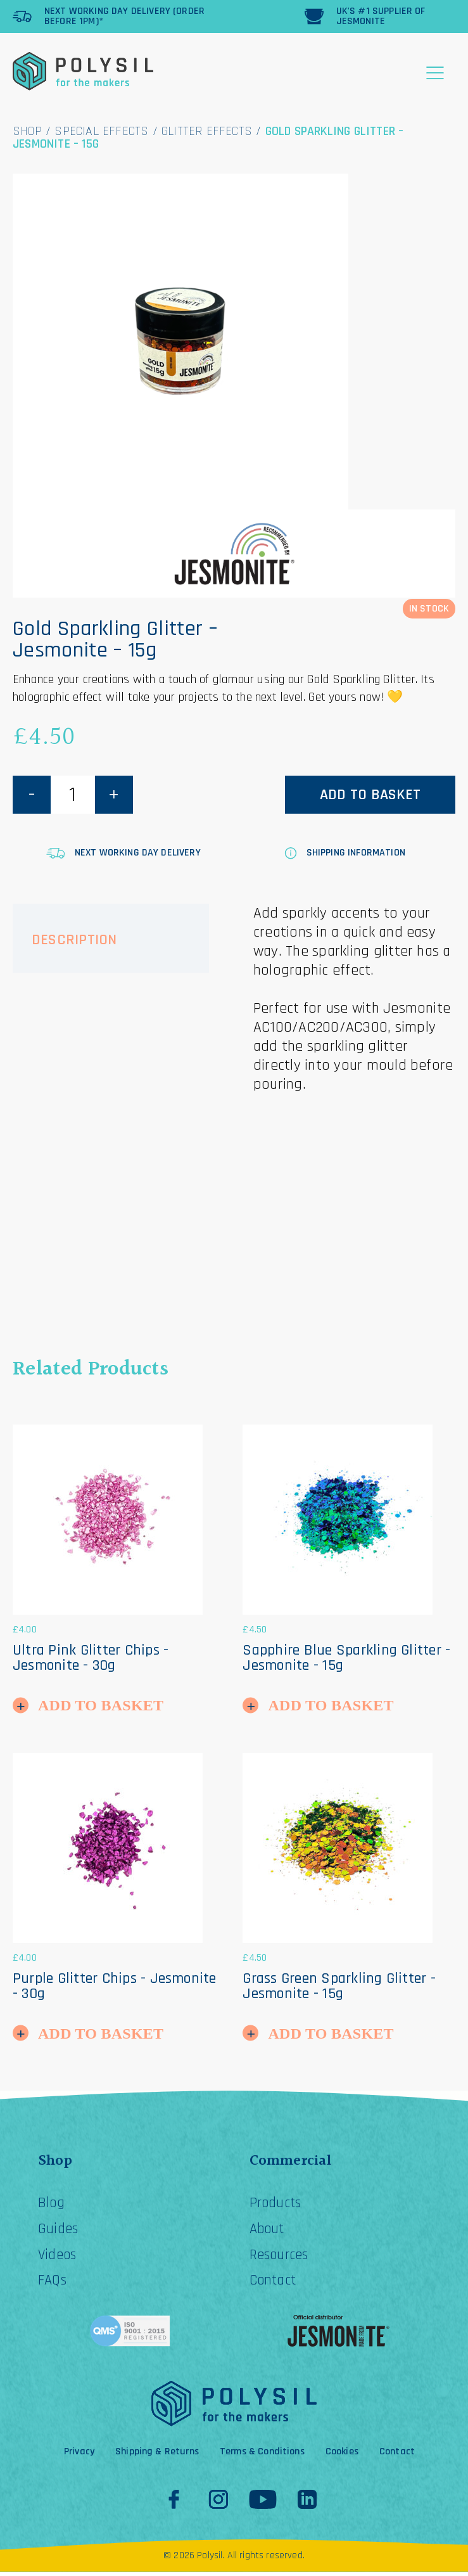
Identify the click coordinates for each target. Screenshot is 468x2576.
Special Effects (101, 131)
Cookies (342, 2456)
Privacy (79, 2456)
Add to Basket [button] (100, 1705)
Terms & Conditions (262, 2456)
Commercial (291, 2161)
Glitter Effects (206, 131)
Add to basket (370, 794)
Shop (27, 131)
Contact (275, 2284)
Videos (59, 2257)
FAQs (53, 2284)
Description (74, 939)
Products (278, 2204)
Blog (52, 2204)
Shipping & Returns (157, 2456)
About (269, 2231)
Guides (59, 2231)
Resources (282, 2257)
